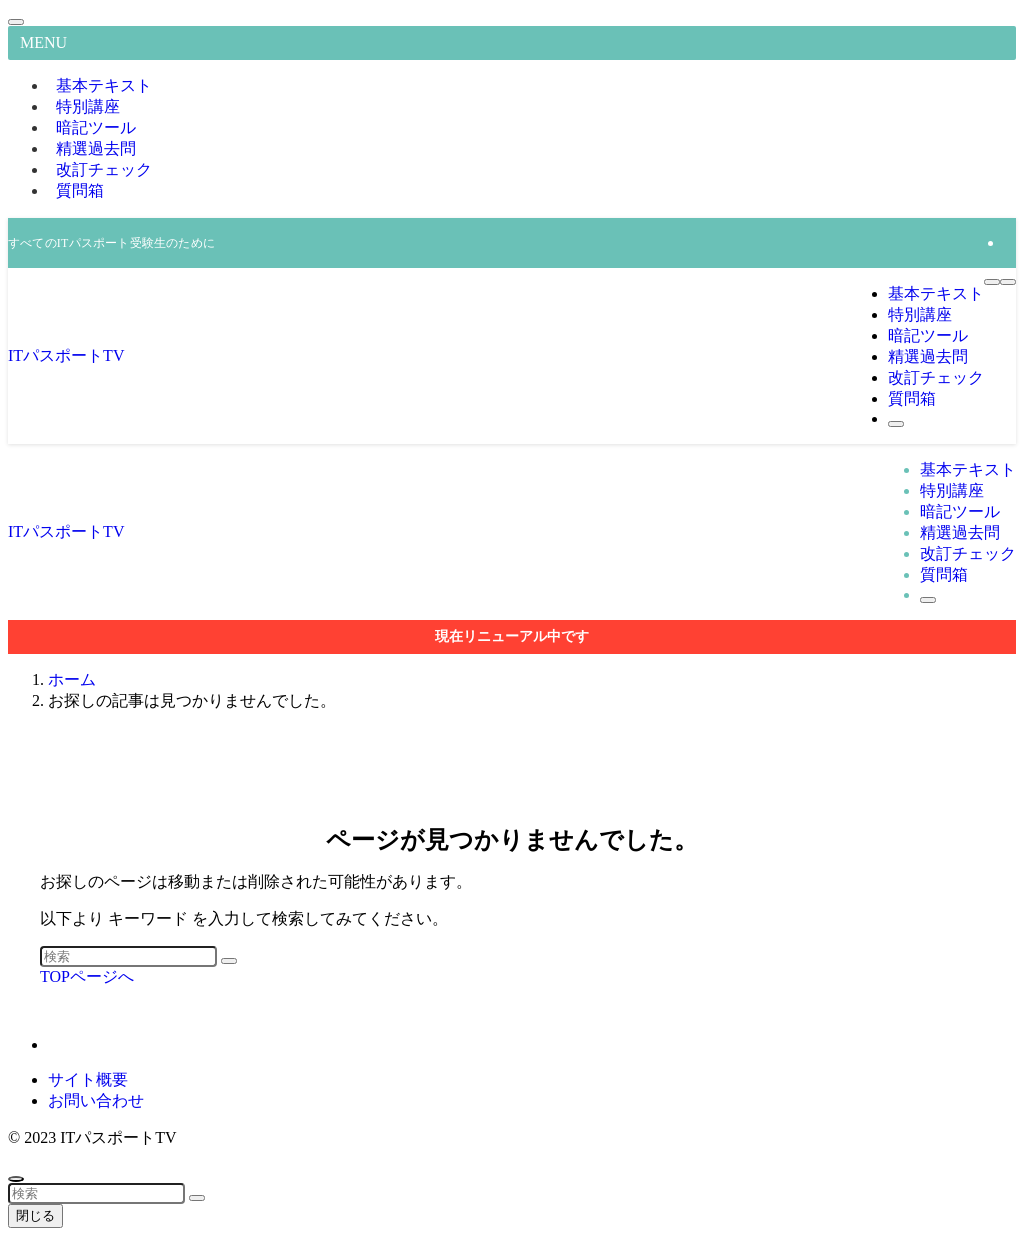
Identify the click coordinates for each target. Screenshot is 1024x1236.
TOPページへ (87, 976)
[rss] (1010, 242)
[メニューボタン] (992, 282)
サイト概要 (88, 1079)
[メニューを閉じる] (16, 22)
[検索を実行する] (229, 961)
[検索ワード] (128, 956)
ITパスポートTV (66, 355)
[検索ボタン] (896, 424)
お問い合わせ (96, 1100)
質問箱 (80, 190)
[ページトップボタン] (16, 1179)
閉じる (35, 1215)
